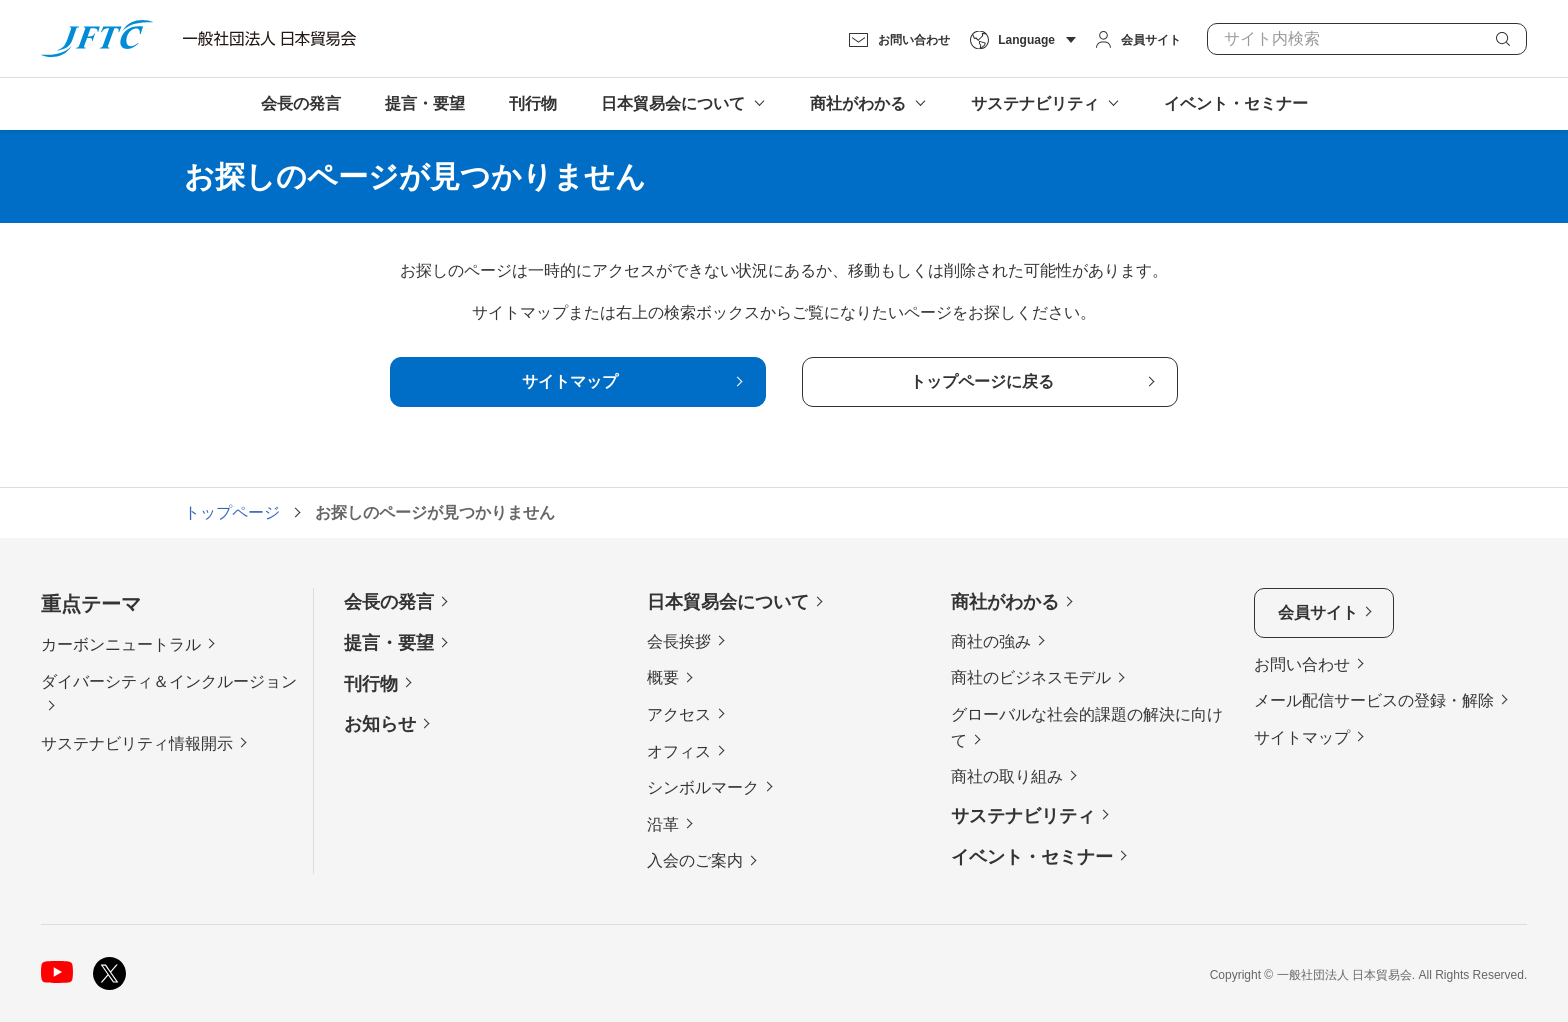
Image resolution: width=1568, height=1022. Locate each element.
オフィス (679, 751)
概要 (663, 677)
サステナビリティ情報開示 (137, 743)
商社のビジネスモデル (1031, 677)
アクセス (679, 714)
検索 (1503, 39)
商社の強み (991, 641)
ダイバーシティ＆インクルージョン (169, 681)
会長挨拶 (679, 641)
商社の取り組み (1007, 776)
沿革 (663, 824)
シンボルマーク (703, 787)
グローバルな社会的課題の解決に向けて (1087, 727)
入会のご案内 (695, 860)
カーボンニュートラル (121, 644)
